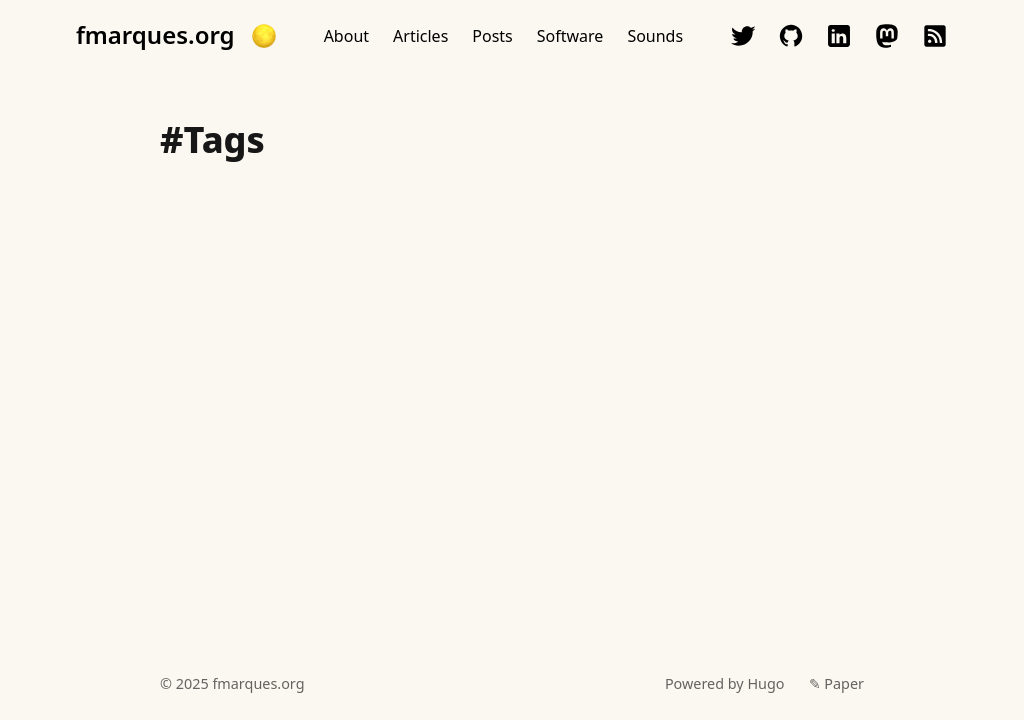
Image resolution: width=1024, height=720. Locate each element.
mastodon (887, 36)
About (346, 36)
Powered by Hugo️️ (725, 683)
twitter (743, 36)
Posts (492, 36)
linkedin (839, 36)
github (791, 36)
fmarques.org (155, 35)
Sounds (655, 36)
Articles (420, 36)
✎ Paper (836, 683)
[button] (264, 36)
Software (570, 36)
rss (935, 36)
